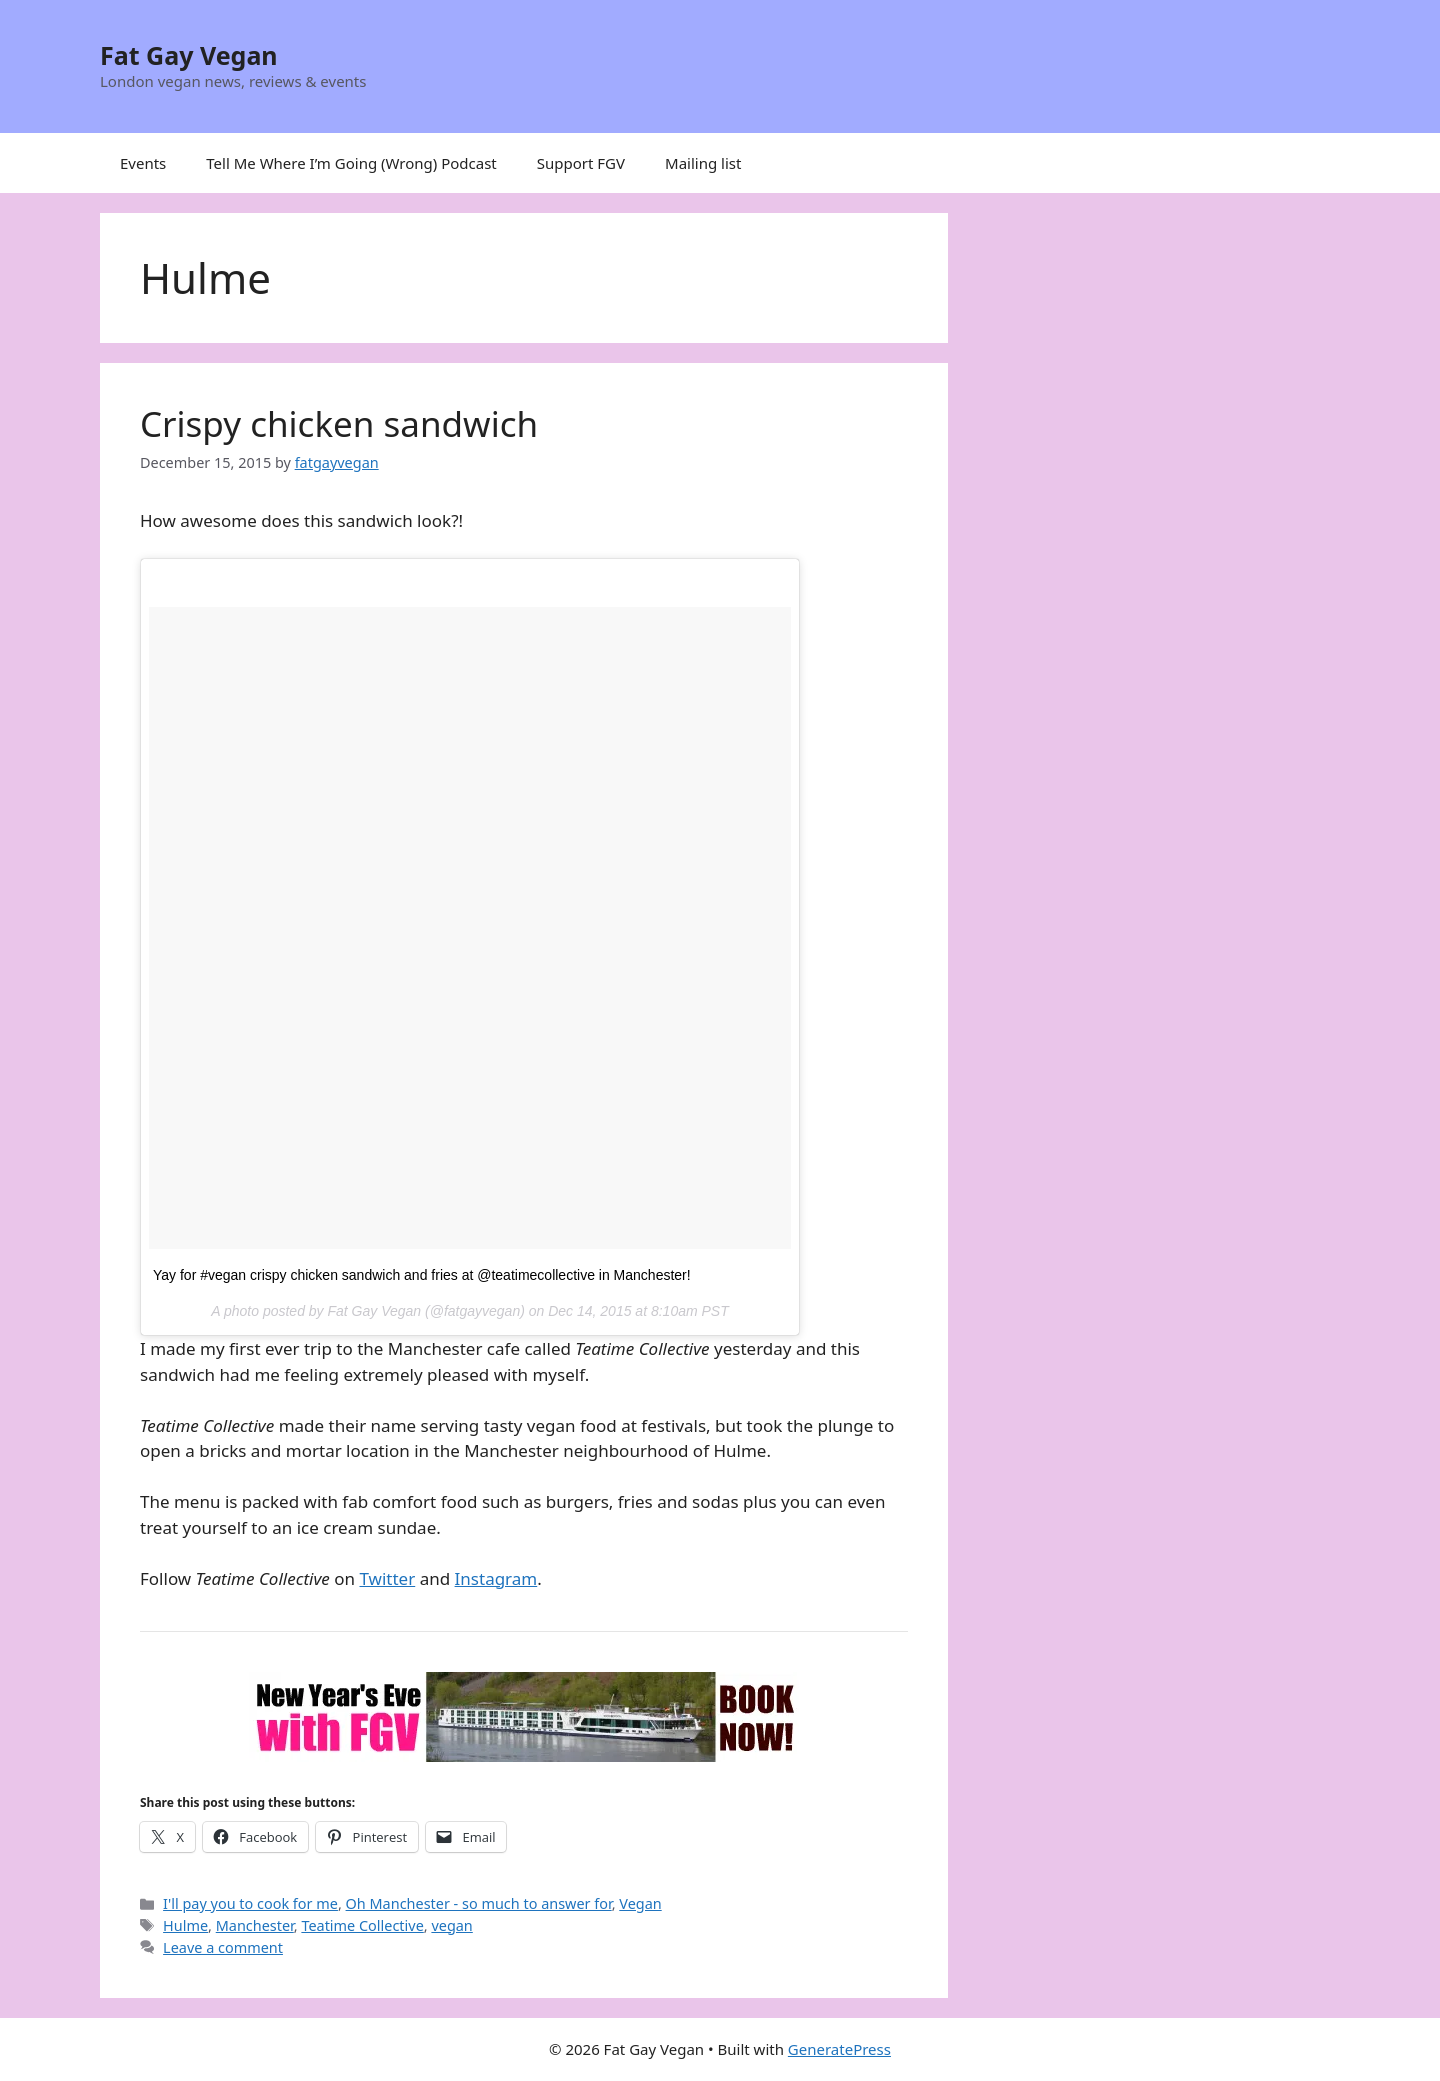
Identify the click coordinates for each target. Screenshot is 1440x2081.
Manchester (255, 1925)
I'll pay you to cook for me (250, 1903)
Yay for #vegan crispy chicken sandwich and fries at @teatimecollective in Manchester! (422, 1275)
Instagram (496, 1578)
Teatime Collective (362, 1925)
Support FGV (581, 163)
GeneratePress (839, 2049)
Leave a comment (223, 1947)
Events (143, 163)
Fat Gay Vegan (189, 55)
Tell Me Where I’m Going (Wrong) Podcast (351, 163)
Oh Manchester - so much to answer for (479, 1903)
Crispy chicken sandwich (339, 423)
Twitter (387, 1578)
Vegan (640, 1903)
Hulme (185, 1925)
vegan (451, 1925)
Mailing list (703, 163)
